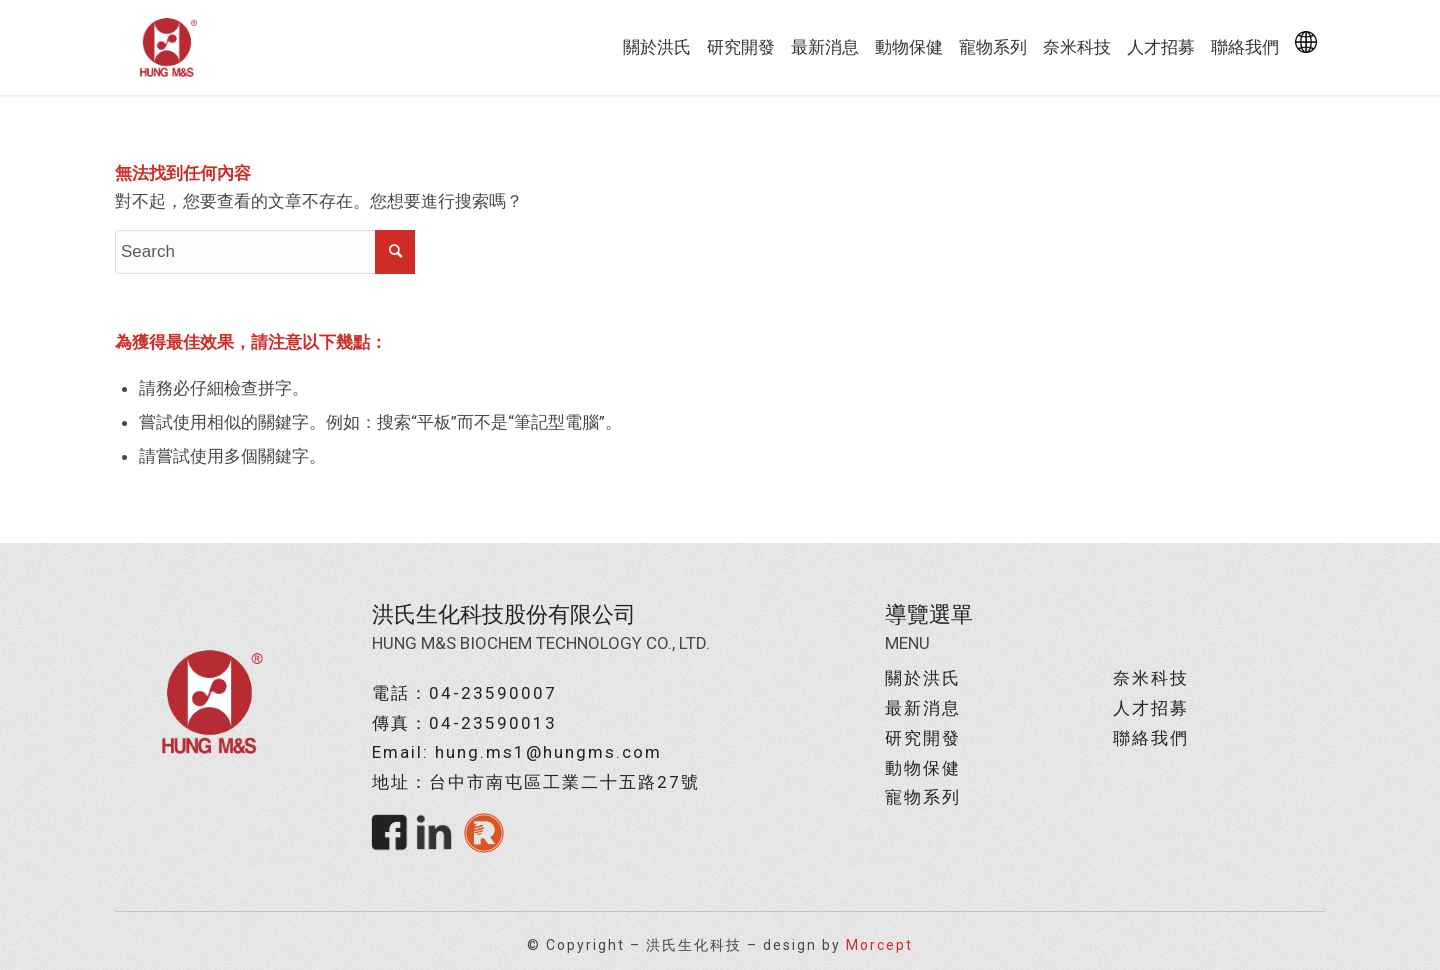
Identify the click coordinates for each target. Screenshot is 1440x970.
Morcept (879, 945)
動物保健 (923, 768)
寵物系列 (923, 797)
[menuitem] (657, 47)
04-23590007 (493, 693)
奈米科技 (1151, 678)
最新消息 (923, 708)
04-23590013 (493, 723)
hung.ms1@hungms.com (548, 752)
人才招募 (1151, 708)
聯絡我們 (1151, 738)
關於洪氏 (923, 678)
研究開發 (923, 738)
